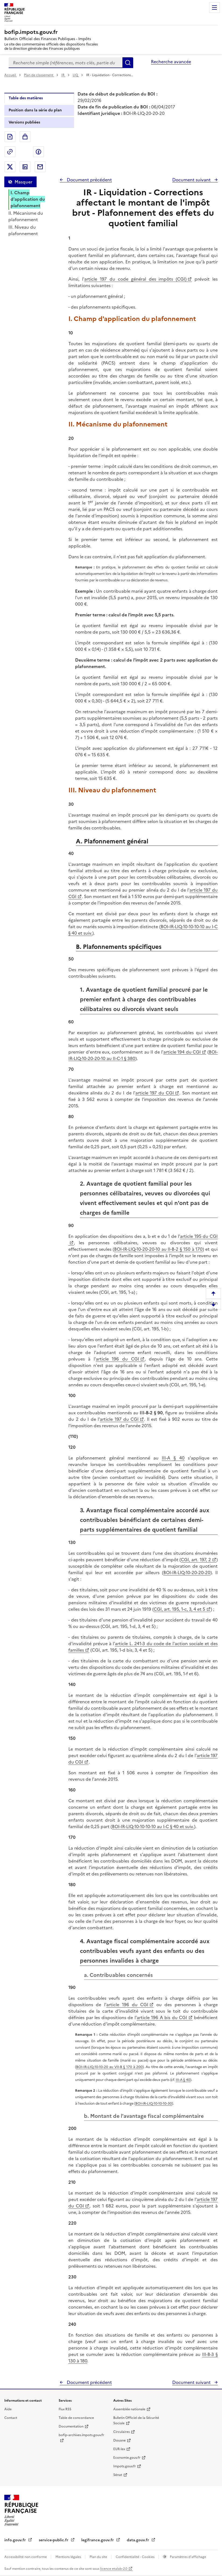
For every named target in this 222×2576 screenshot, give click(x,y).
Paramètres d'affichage (187, 2556)
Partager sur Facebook (38, 151)
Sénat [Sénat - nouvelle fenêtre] (117, 2474)
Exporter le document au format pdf (10, 136)
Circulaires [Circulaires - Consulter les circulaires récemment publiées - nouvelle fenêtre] (121, 2431)
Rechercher (127, 62)
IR (63, 75)
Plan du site (99, 2556)
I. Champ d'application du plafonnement (27, 199)
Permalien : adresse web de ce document (10, 151)
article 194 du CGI (182, 1052)
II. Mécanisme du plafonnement (25, 216)
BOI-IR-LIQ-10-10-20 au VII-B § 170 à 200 (109, 2066)
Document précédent (89, 179)
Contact (10, 2417)
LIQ (76, 75)
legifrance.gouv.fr (98, 2540)
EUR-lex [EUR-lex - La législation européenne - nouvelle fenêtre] (119, 2449)
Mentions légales (68, 2556)
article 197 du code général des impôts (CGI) (135, 279)
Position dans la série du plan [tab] (35, 110)
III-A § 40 (173, 1458)
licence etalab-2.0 (113, 2568)
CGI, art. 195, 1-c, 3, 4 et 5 (179, 1609)
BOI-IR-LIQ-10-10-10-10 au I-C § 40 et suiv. (153, 1826)
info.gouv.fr (15, 2540)
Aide (8, 2409)
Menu (214, 7)
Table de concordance (76, 2417)
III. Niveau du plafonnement (23, 230)
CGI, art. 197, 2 (196, 1559)
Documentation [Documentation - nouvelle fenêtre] (71, 2426)
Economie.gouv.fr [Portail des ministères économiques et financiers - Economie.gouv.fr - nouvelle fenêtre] (126, 2457)
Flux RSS (65, 2409)
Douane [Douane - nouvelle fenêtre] (119, 2440)
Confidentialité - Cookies (135, 2556)
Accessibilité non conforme (26, 2556)
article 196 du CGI (117, 1359)
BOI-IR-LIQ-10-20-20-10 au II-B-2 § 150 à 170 (158, 1249)
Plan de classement (39, 75)
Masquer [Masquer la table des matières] (23, 182)
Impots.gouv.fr (124, 2466)
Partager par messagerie (40, 166)
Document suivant (192, 179)
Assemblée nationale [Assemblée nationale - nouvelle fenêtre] (129, 2409)
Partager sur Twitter (10, 166)
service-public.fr (54, 2540)
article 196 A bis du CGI (162, 2017)
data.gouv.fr (138, 2540)
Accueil (10, 75)
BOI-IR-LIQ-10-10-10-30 (153, 2103)
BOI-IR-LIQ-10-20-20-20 (186, 1572)
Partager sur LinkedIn (25, 166)
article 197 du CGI (154, 1093)
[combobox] (65, 62)
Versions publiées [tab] (24, 122)
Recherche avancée (171, 61)
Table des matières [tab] (26, 98)
